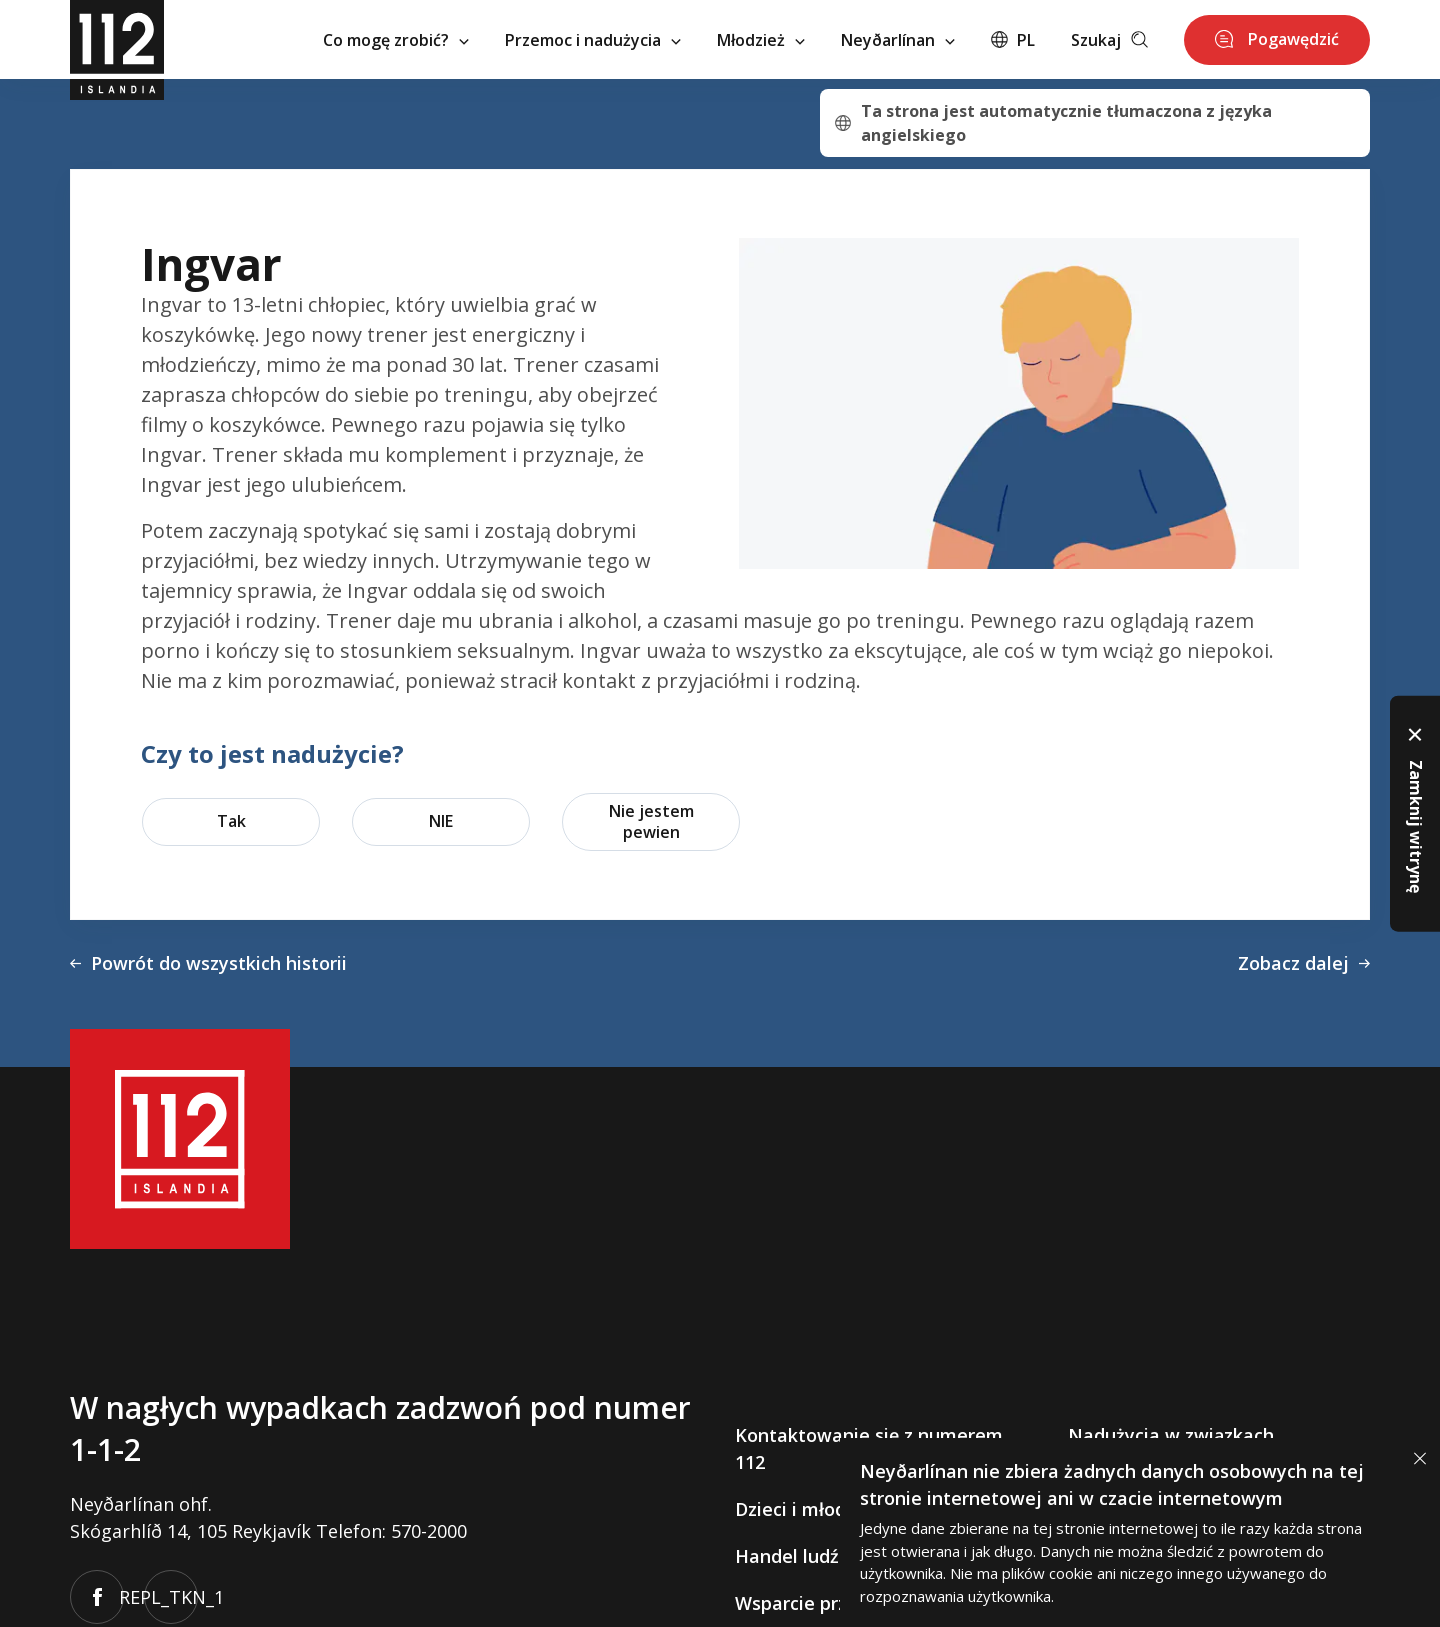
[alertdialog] (1140, 1532)
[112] (117, 39)
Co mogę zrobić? (396, 40)
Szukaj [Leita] (1109, 40)
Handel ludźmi (798, 1556)
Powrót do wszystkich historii (208, 963)
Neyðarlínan (898, 40)
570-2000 (429, 1531)
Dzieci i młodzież (807, 1509)
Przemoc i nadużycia (593, 40)
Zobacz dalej (1304, 963)
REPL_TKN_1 (171, 1597)
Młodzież (761, 40)
